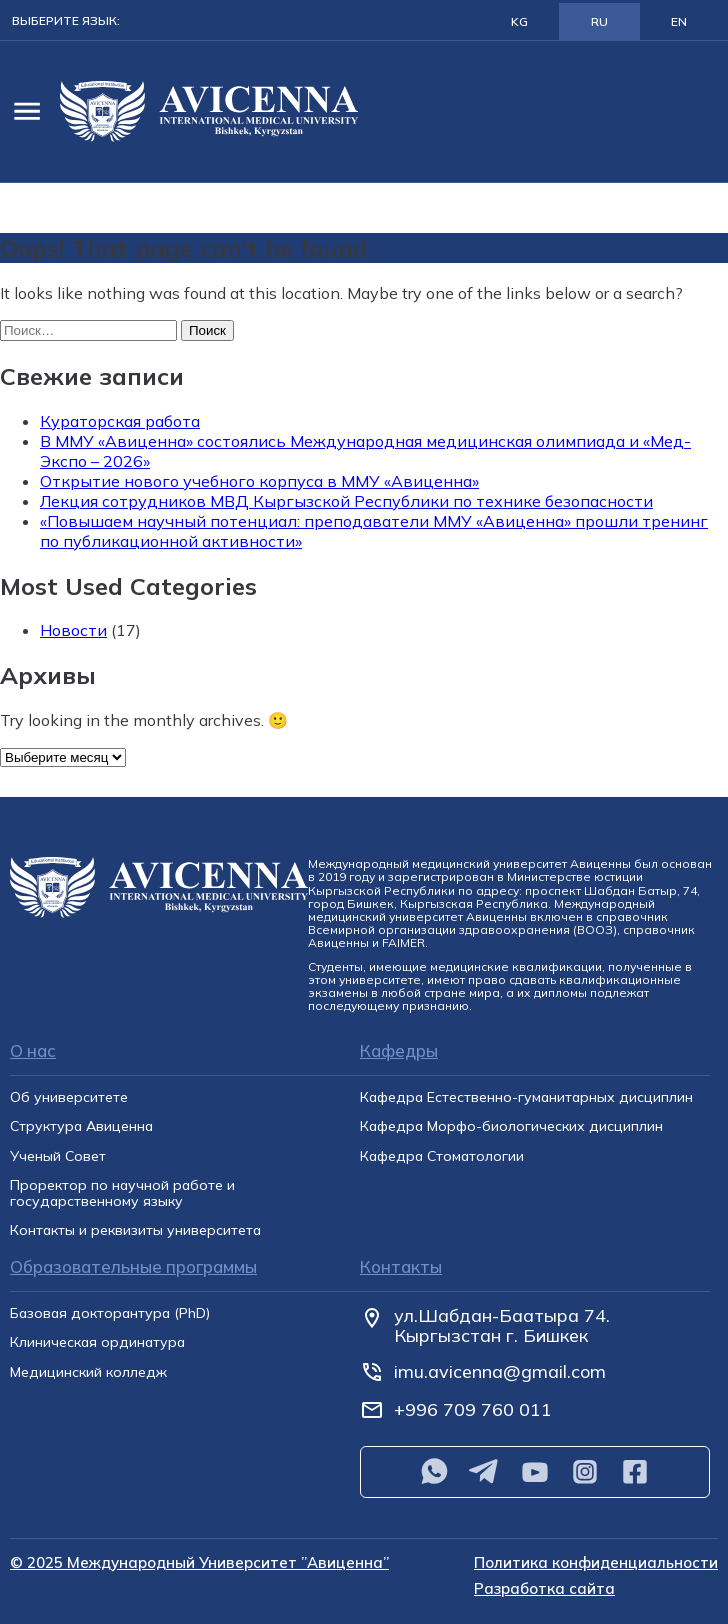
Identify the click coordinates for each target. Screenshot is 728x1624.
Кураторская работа (120, 421)
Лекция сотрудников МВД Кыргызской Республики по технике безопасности (346, 501)
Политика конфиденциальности (596, 1563)
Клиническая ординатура (97, 1342)
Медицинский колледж (88, 1372)
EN (679, 21)
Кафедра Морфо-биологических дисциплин (511, 1126)
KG (519, 21)
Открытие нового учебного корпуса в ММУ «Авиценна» (259, 481)
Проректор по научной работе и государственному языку (122, 1193)
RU (599, 21)
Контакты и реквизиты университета (135, 1230)
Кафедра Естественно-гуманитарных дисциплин (526, 1097)
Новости (73, 630)
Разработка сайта (544, 1589)
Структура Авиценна (81, 1126)
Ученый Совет (58, 1156)
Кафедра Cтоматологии (442, 1156)
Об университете (69, 1097)
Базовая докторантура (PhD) (110, 1313)
